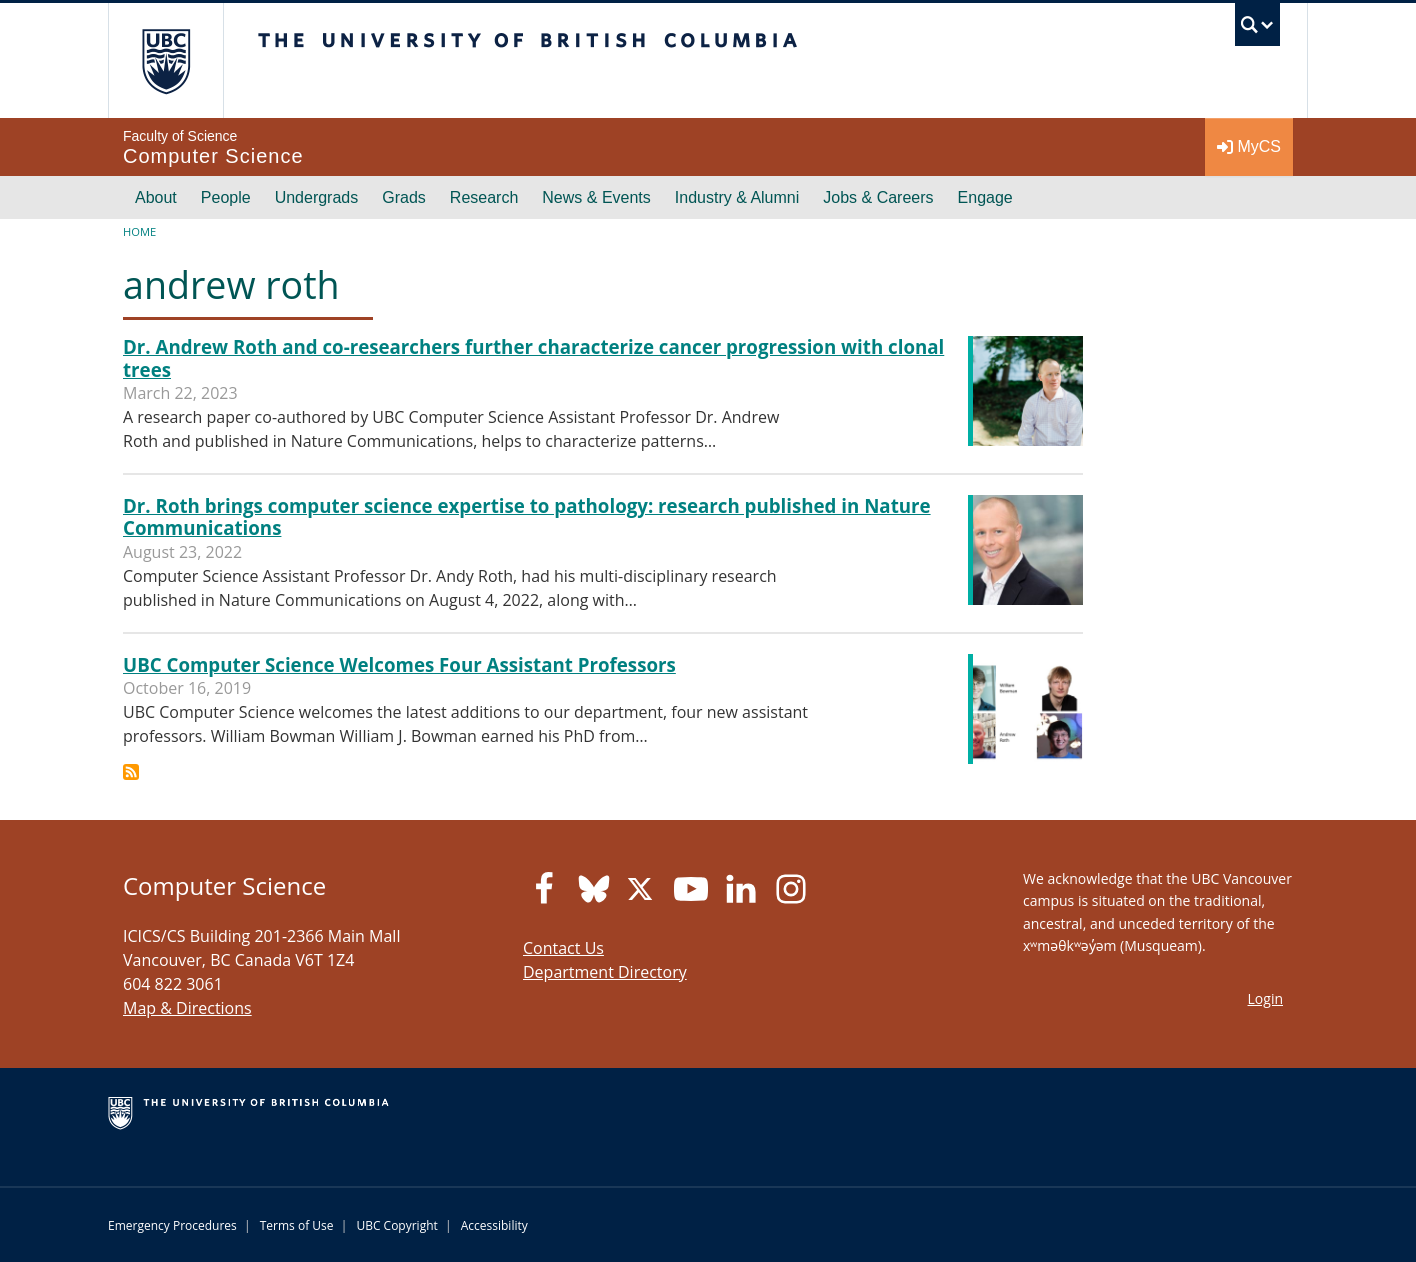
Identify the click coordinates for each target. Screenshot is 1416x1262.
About (156, 197)
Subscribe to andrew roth (131, 772)
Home (139, 231)
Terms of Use (297, 1225)
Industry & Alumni (737, 197)
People (226, 197)
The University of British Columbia (165, 60)
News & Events (596, 197)
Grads (404, 197)
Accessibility (494, 1225)
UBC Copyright (396, 1225)
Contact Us (563, 948)
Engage (985, 197)
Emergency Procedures (172, 1225)
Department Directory (605, 972)
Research (484, 197)
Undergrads (317, 197)
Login (1265, 998)
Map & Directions (187, 1008)
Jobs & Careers (878, 197)
